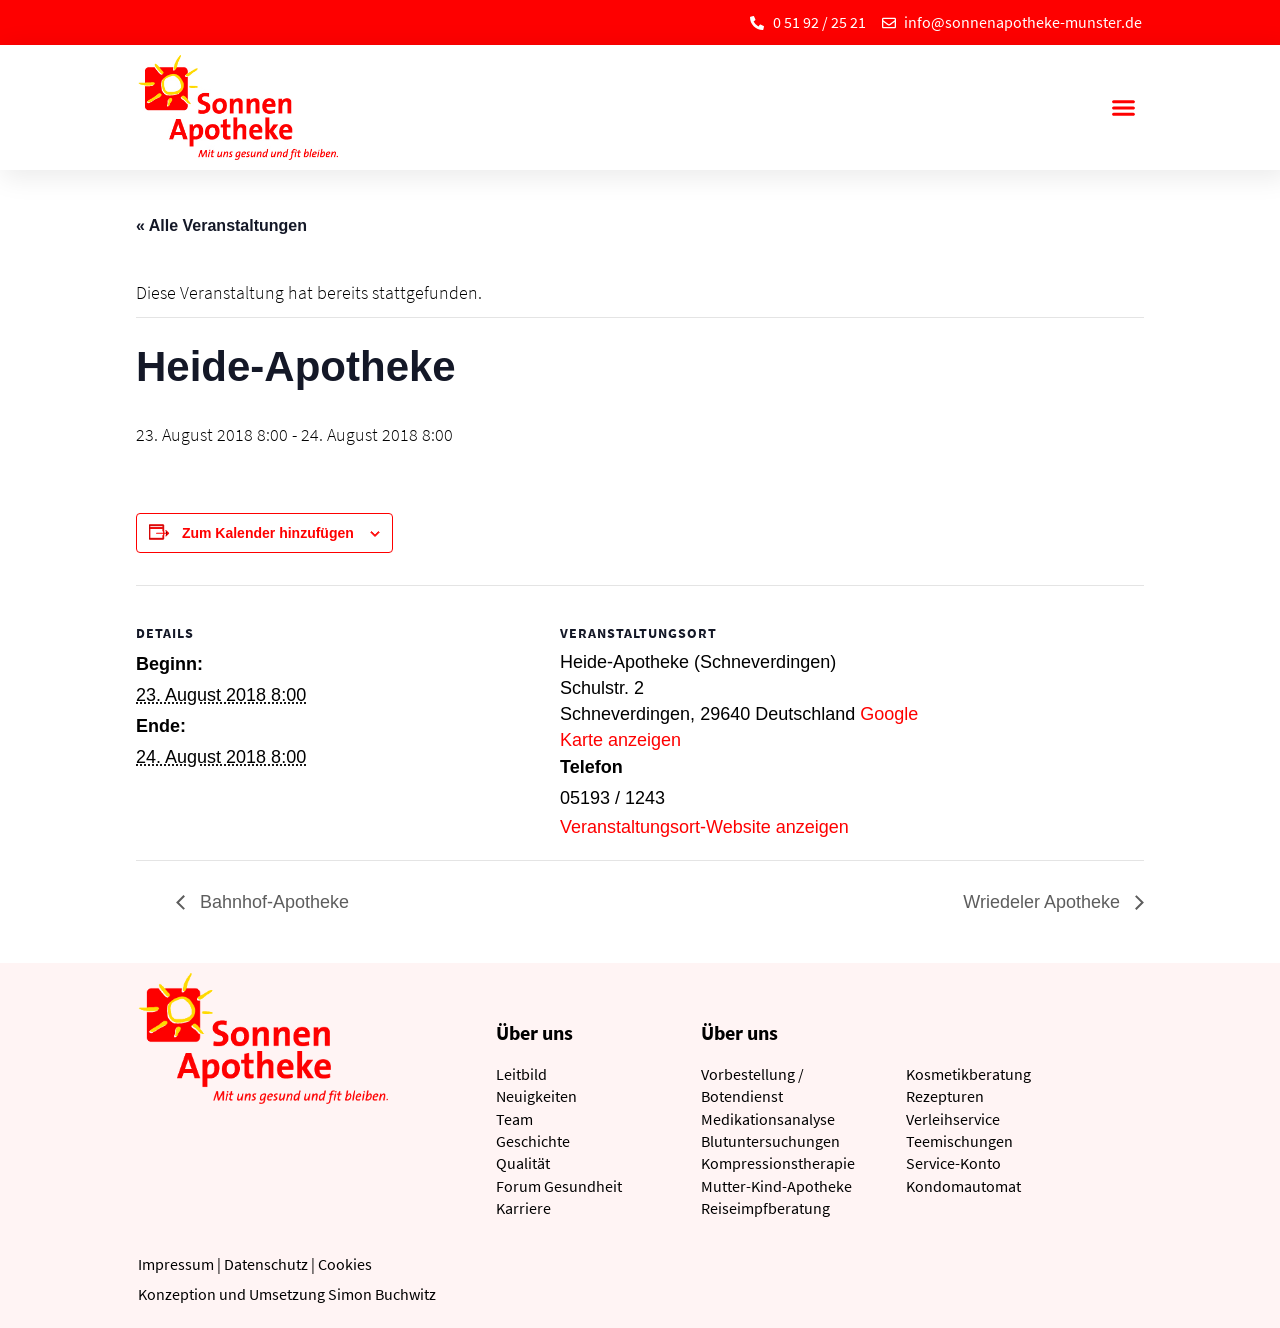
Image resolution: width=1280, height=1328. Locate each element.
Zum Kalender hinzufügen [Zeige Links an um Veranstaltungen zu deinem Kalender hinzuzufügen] (268, 533)
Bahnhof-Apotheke (272, 902)
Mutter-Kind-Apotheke (776, 1186)
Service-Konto (953, 1163)
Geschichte (533, 1141)
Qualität (523, 1163)
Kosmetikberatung (968, 1074)
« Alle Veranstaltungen (221, 225)
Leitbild (521, 1074)
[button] (1123, 108)
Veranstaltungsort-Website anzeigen (704, 827)
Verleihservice (953, 1119)
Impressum (176, 1264)
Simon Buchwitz (382, 1294)
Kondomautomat (963, 1186)
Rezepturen (945, 1096)
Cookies (345, 1264)
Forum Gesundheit (559, 1186)
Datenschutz (266, 1264)
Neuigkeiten (536, 1096)
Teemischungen (959, 1141)
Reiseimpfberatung (765, 1208)
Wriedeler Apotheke (1044, 902)
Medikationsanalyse (768, 1119)
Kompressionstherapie (778, 1163)
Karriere (523, 1208)
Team (514, 1119)
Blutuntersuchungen (770, 1141)
